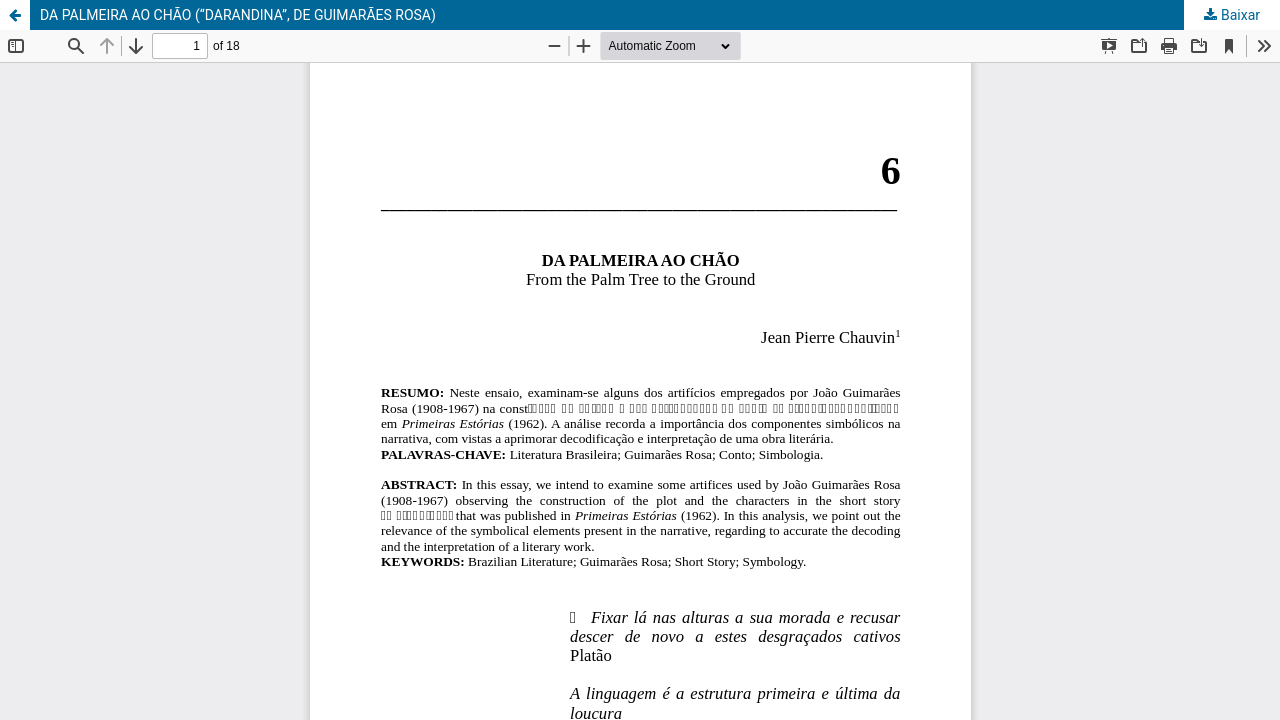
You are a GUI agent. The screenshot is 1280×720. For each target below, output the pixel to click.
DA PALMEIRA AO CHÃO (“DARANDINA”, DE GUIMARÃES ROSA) (238, 15)
